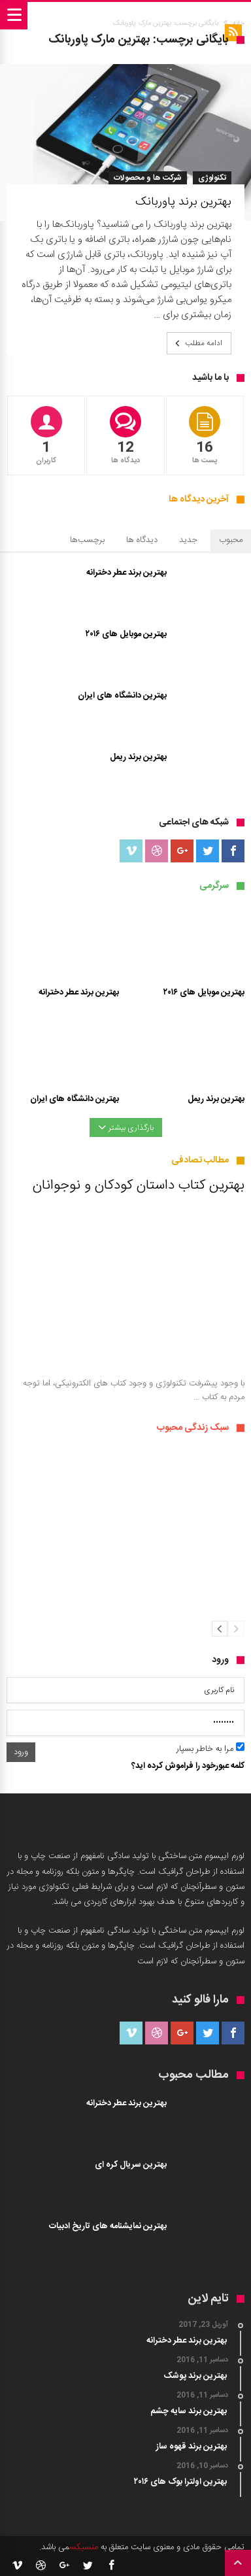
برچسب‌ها (87, 540)
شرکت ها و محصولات (148, 177)
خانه (238, 23)
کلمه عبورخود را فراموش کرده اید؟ (187, 1766)
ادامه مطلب (197, 343)
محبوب (231, 540)
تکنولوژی (212, 177)
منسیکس (83, 2547)
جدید (188, 540)
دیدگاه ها (142, 540)
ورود (21, 1752)
